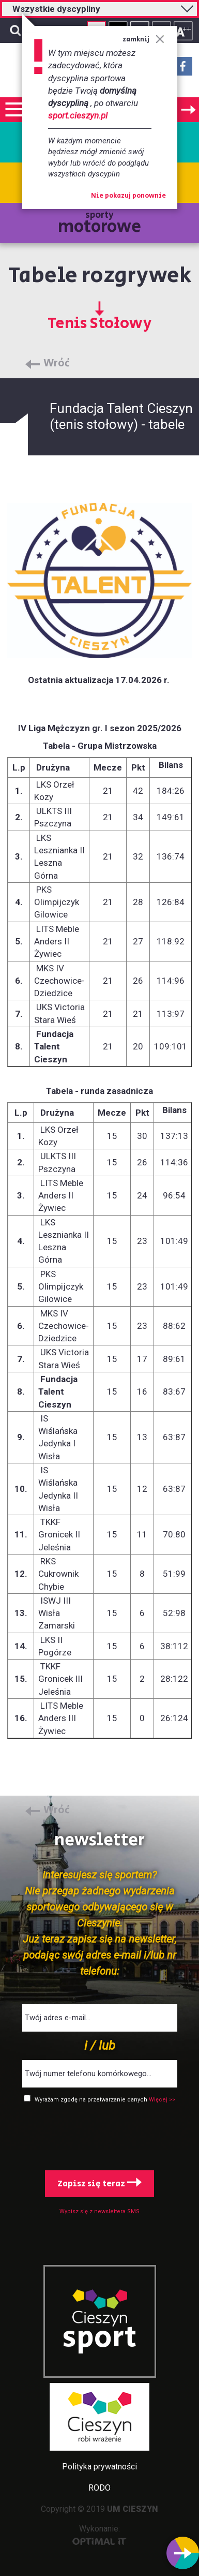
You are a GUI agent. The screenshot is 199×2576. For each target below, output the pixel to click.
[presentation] (99, 2134)
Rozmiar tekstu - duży (183, 30)
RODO (99, 2488)
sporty (99, 224)
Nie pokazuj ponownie (128, 196)
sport (100, 2338)
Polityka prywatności (99, 2466)
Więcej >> (162, 2099)
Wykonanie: (99, 2534)
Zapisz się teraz (99, 2184)
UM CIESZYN (132, 2509)
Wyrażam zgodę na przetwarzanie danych (92, 2099)
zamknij (143, 40)
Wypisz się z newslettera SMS (99, 2211)
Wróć (56, 364)
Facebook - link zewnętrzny (182, 69)
